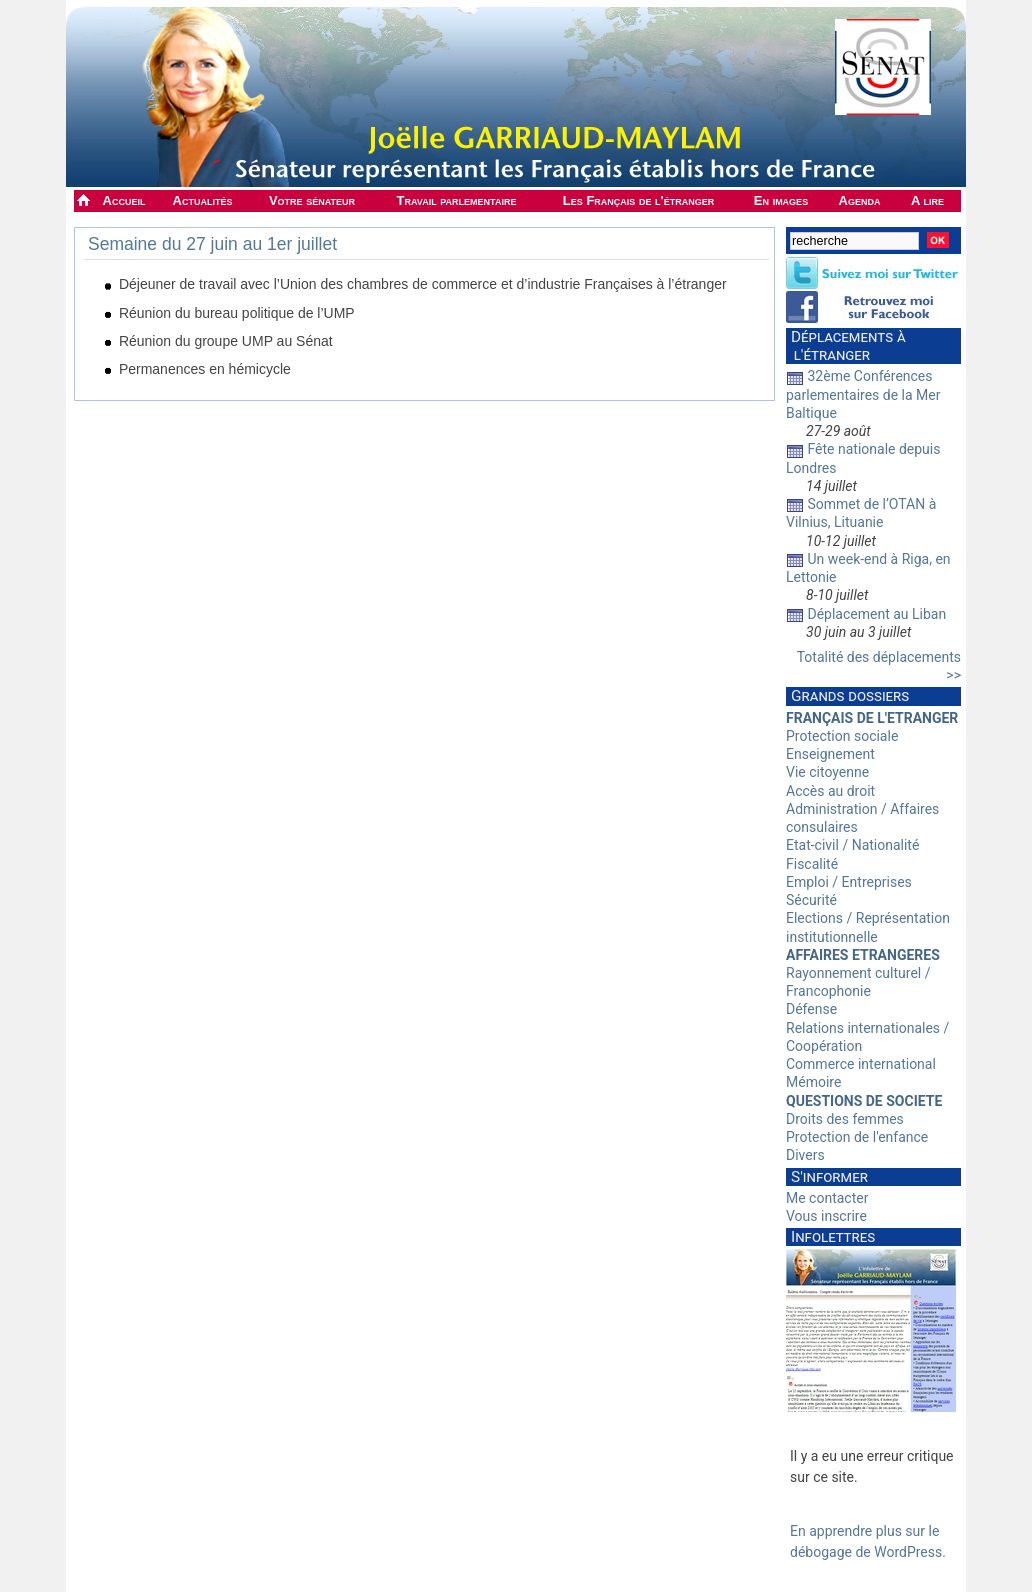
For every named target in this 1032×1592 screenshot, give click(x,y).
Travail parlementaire (457, 200)
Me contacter (827, 1198)
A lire (927, 200)
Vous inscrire (826, 1216)
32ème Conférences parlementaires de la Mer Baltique (863, 394)
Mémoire (813, 1082)
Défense (811, 1009)
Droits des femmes (845, 1119)
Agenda (860, 200)
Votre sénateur (312, 200)
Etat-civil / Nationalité (852, 845)
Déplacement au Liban (876, 614)
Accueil (124, 200)
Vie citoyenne (827, 772)
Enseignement (830, 754)
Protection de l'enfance (857, 1137)
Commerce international (861, 1064)
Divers (805, 1155)
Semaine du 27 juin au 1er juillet (212, 244)
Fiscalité (812, 864)
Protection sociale (842, 736)
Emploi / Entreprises (849, 882)
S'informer (829, 1177)
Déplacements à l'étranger (846, 346)
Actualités (203, 200)
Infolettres (833, 1237)
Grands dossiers (850, 696)
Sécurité (811, 900)
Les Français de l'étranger (638, 200)
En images (781, 200)
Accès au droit (830, 791)
